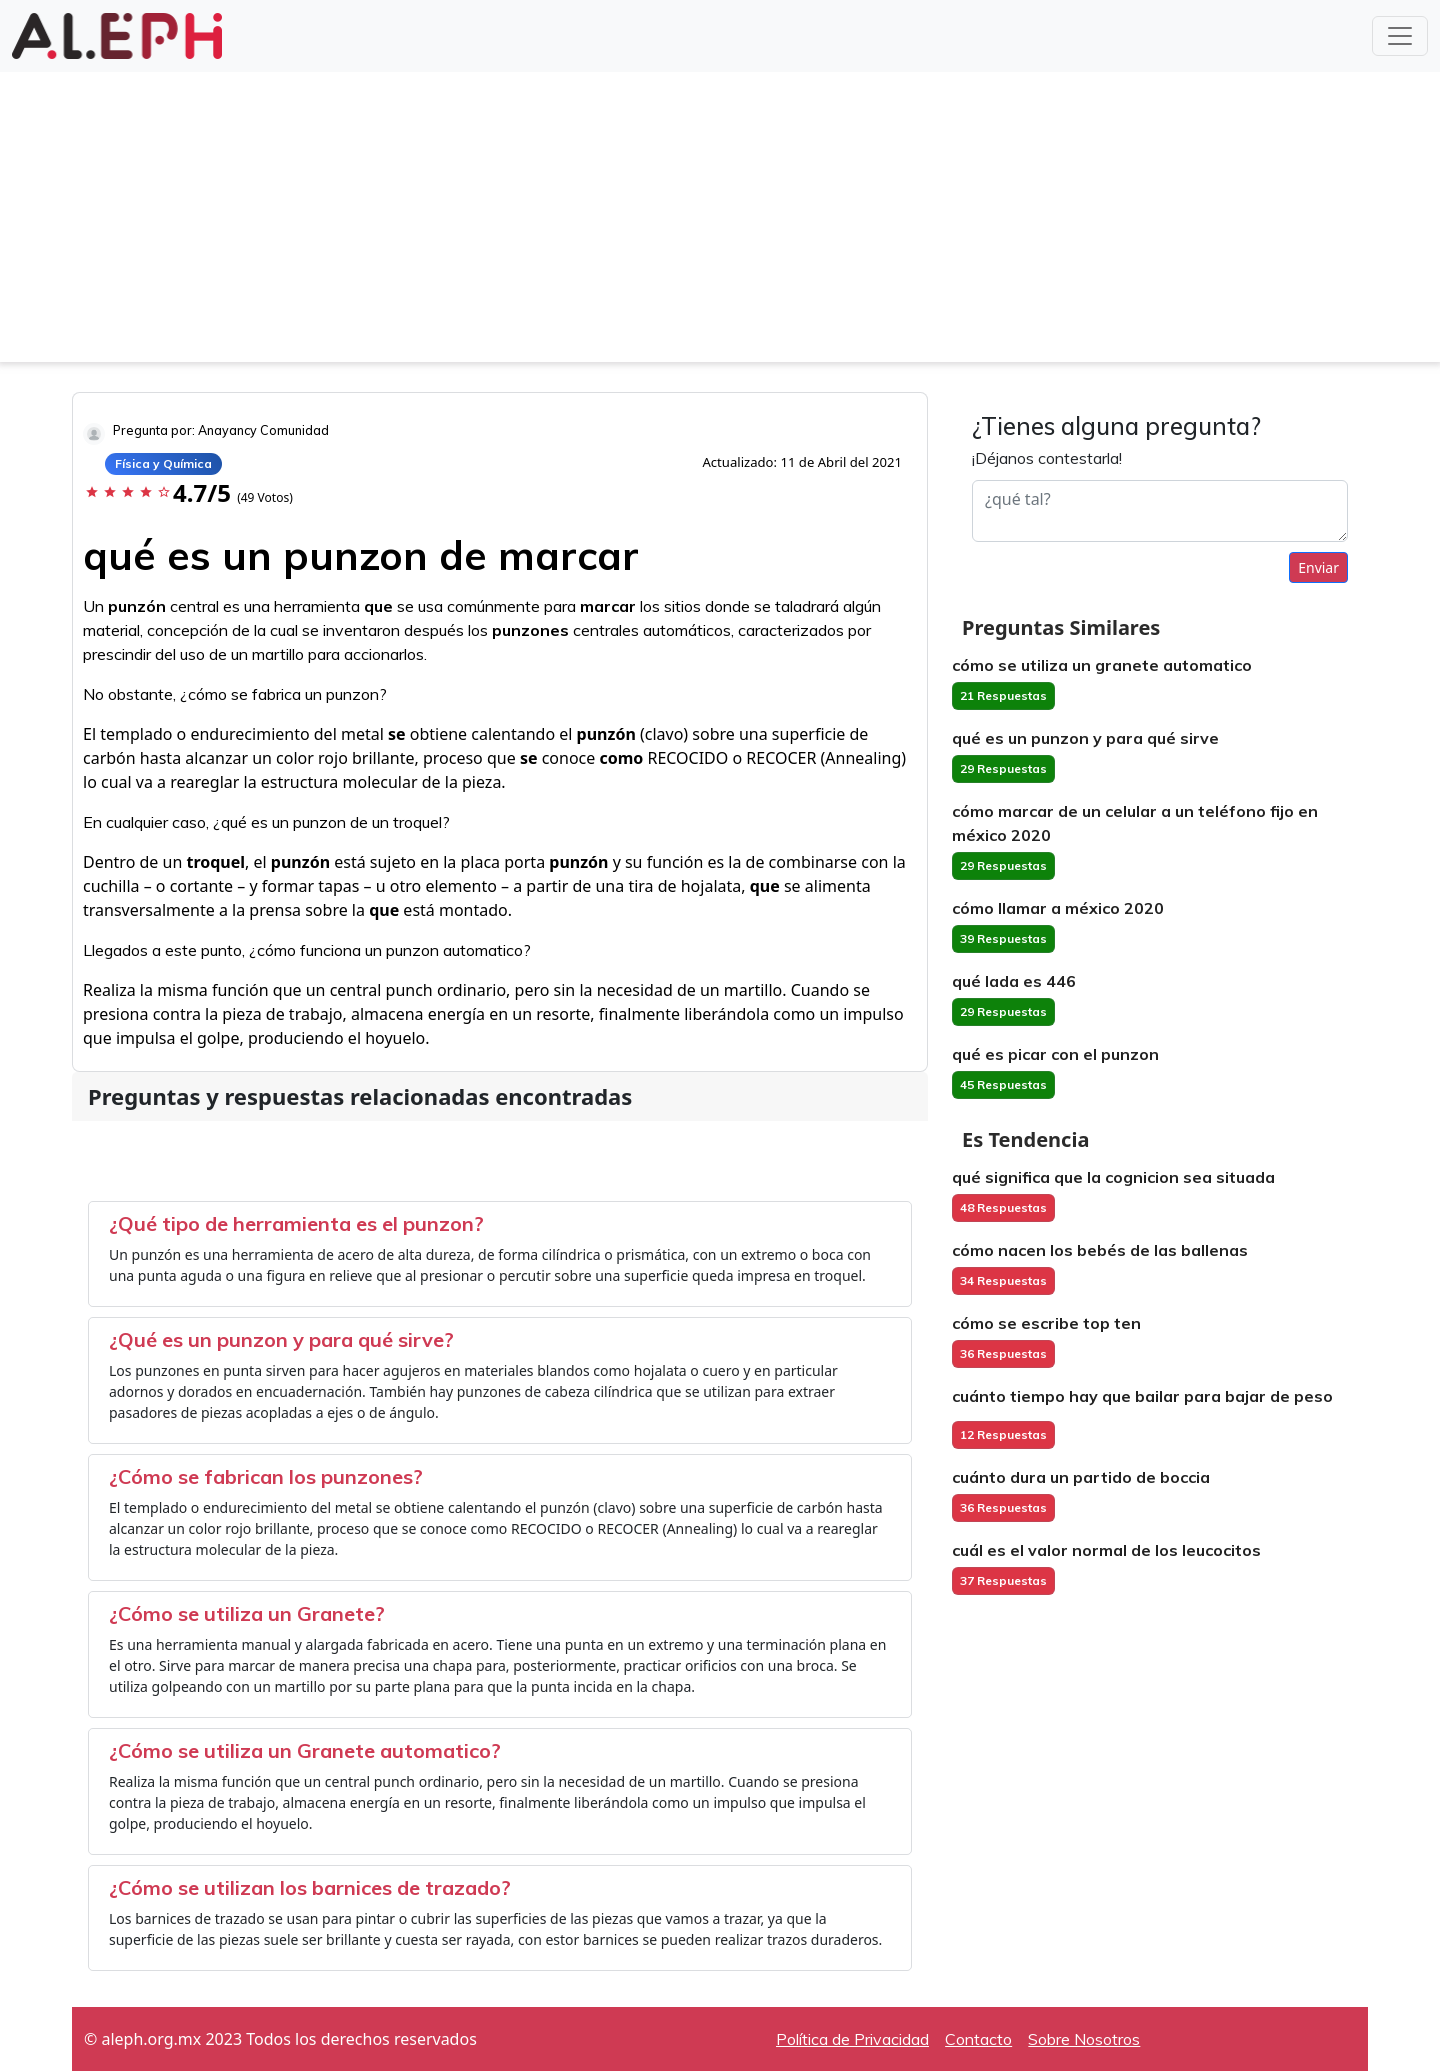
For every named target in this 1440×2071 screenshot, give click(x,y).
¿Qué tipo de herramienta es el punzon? (296, 1223)
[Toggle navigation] (1400, 36)
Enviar (1318, 567)
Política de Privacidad (852, 2039)
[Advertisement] (720, 222)
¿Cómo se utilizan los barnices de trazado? (310, 1887)
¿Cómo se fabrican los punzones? (266, 1476)
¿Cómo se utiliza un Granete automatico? (305, 1750)
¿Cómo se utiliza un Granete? (247, 1613)
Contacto (978, 2039)
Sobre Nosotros (1084, 2039)
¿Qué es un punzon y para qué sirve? (281, 1339)
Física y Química (163, 463)
